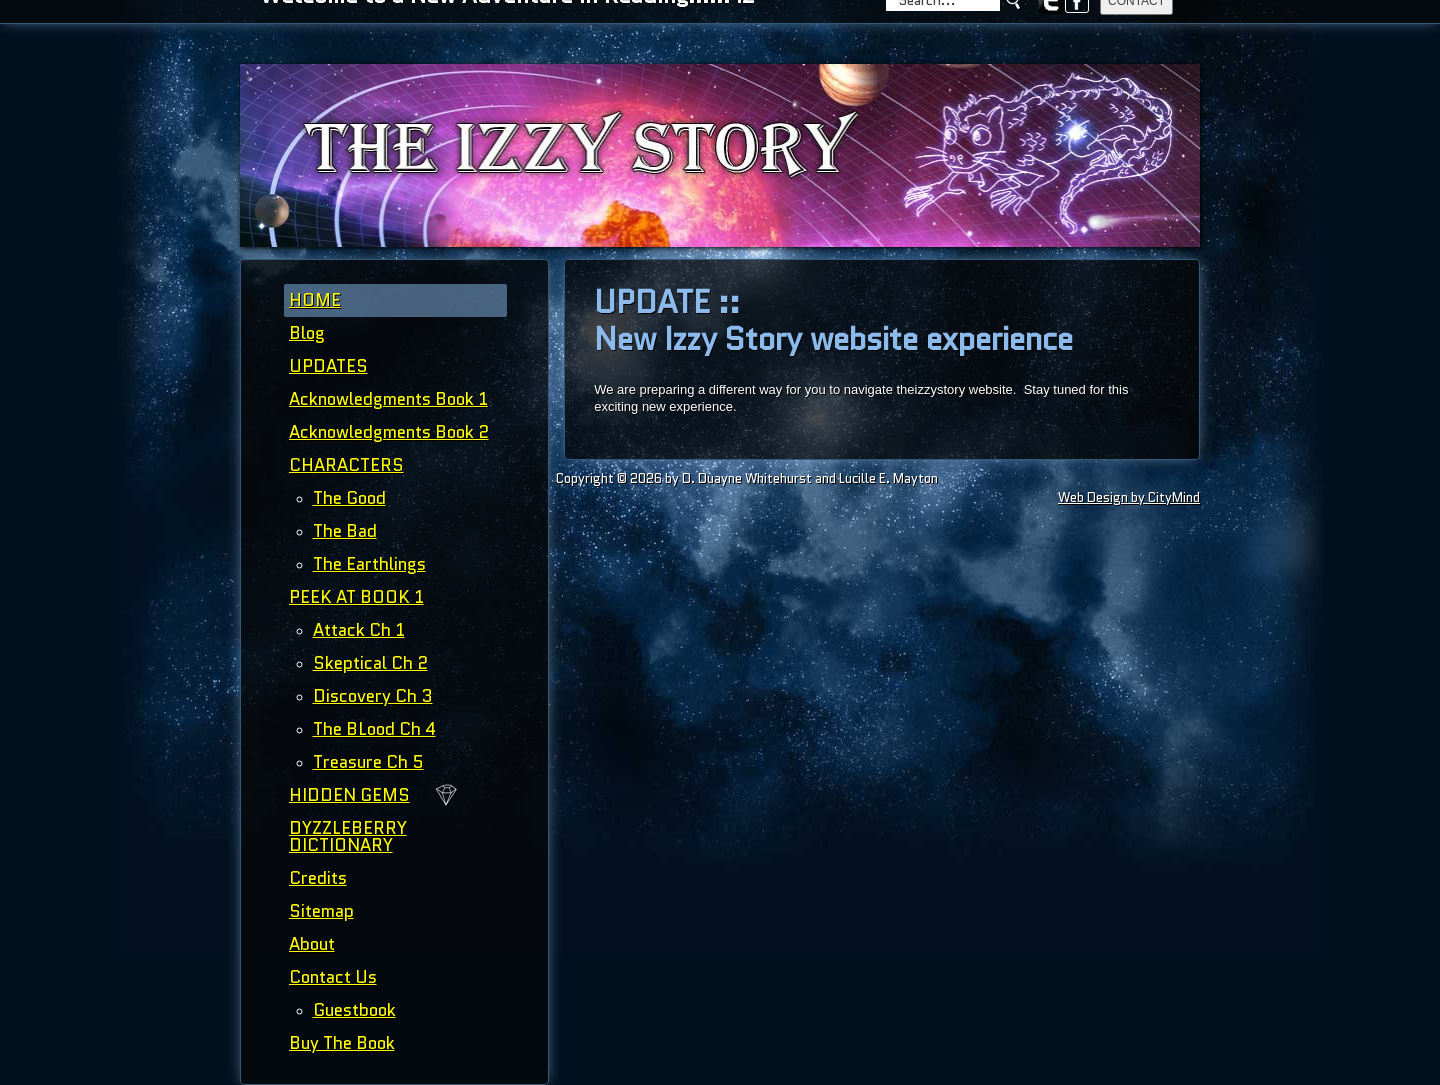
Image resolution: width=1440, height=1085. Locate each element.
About (312, 944)
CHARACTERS (346, 465)
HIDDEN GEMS (349, 795)
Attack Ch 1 (359, 630)
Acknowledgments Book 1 (388, 399)
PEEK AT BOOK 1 (356, 597)
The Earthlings (369, 564)
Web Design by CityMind (1129, 497)
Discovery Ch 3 (373, 696)
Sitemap (321, 911)
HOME (315, 300)
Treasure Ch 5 (368, 762)
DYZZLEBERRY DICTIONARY (348, 836)
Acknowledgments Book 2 (389, 432)
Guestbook (354, 1010)
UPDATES (328, 366)
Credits (318, 878)
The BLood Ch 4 (374, 729)
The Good (349, 498)
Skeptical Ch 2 (370, 663)
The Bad (345, 531)
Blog (307, 333)
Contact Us (333, 977)
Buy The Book (342, 1043)
